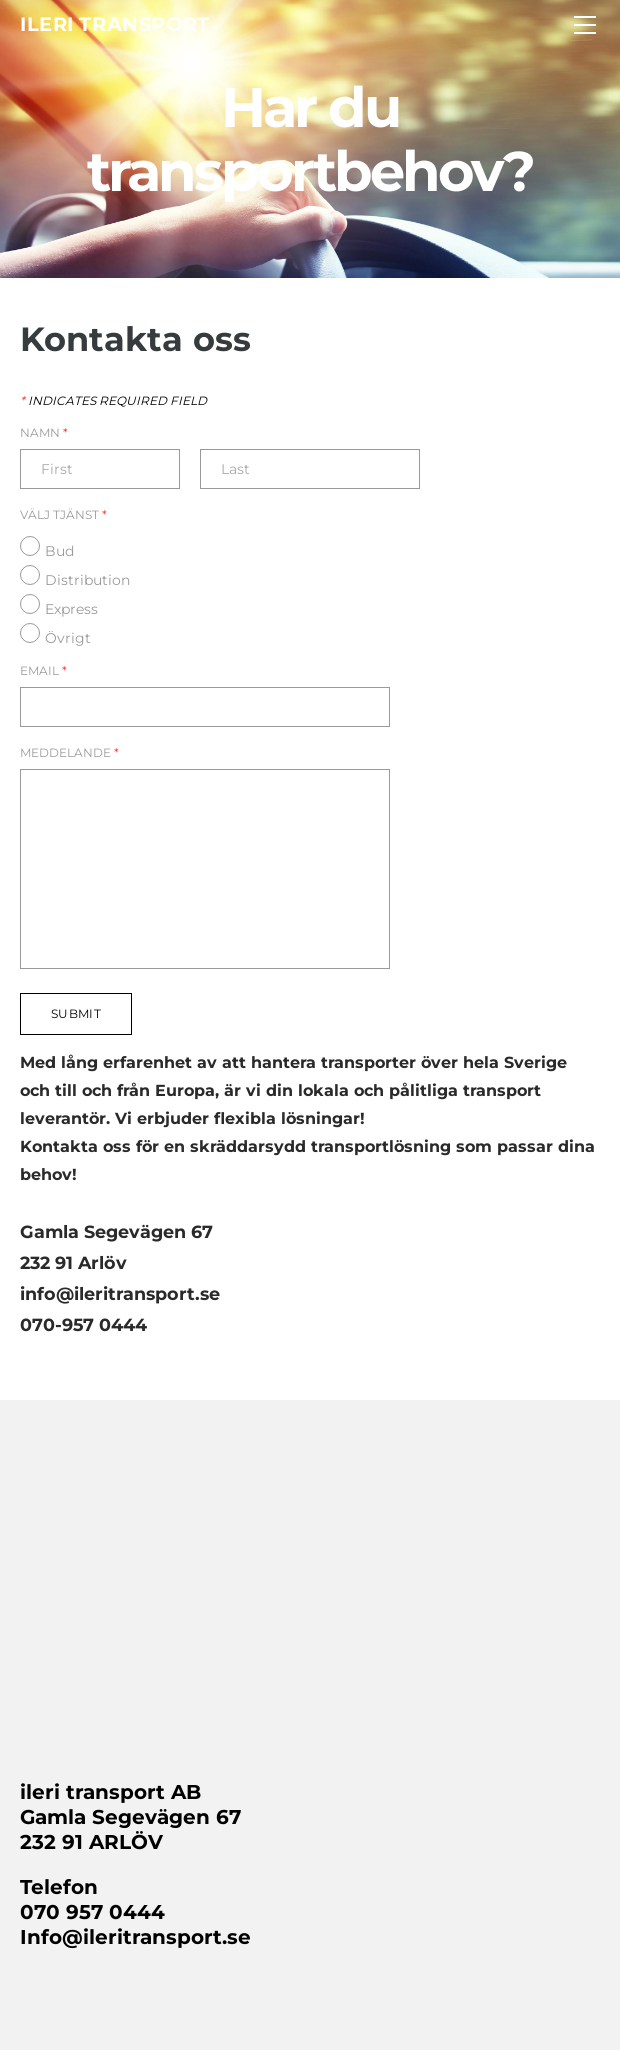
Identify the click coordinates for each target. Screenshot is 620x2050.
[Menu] (585, 25)
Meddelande (69, 753)
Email (43, 671)
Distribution (87, 580)
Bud (59, 551)
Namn (44, 433)
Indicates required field (113, 401)
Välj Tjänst (63, 515)
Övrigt (68, 638)
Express (71, 609)
